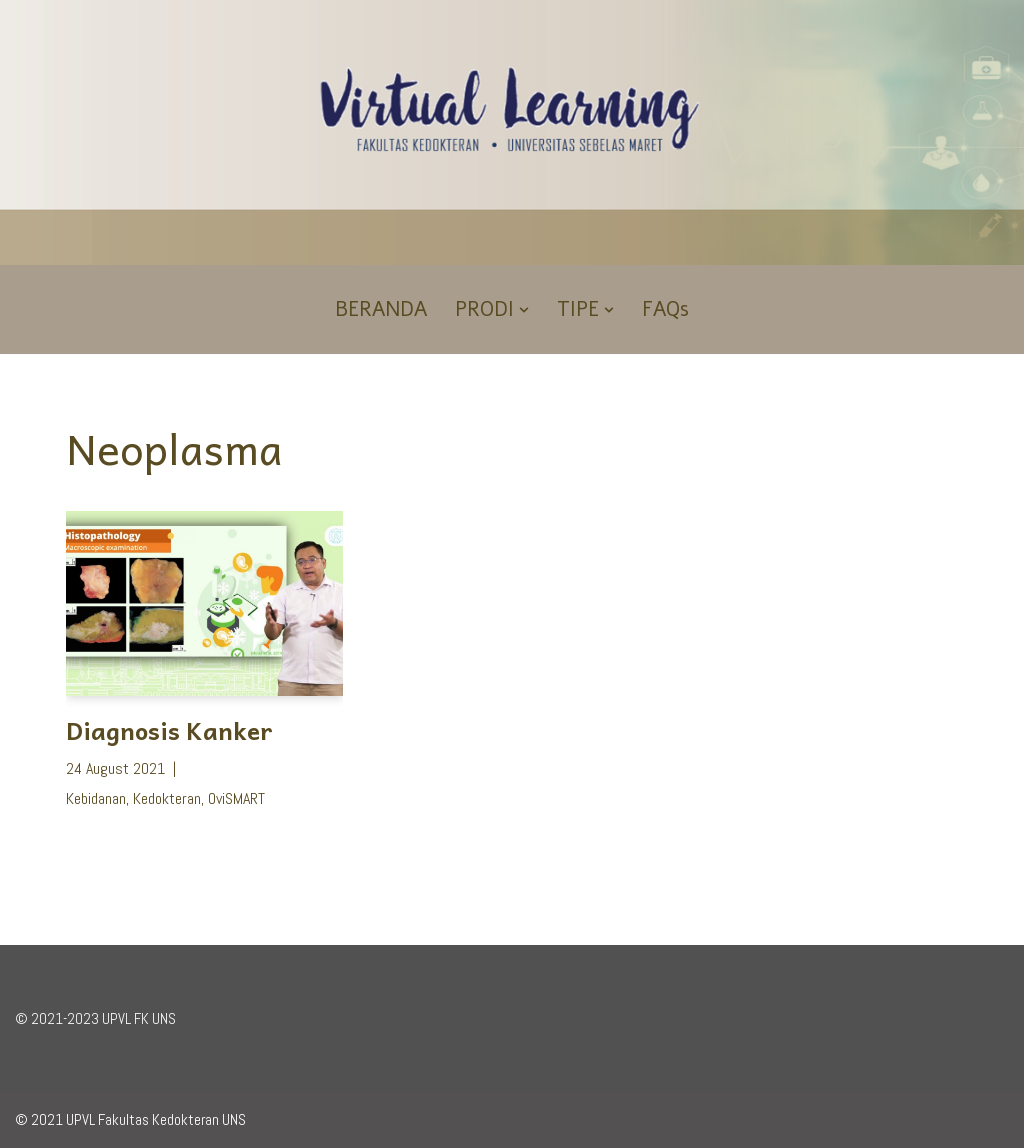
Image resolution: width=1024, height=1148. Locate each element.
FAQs (665, 309)
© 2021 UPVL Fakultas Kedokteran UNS (130, 1119)
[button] (524, 310)
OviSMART (236, 798)
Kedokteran (167, 798)
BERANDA (381, 309)
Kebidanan (96, 798)
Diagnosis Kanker (169, 730)
